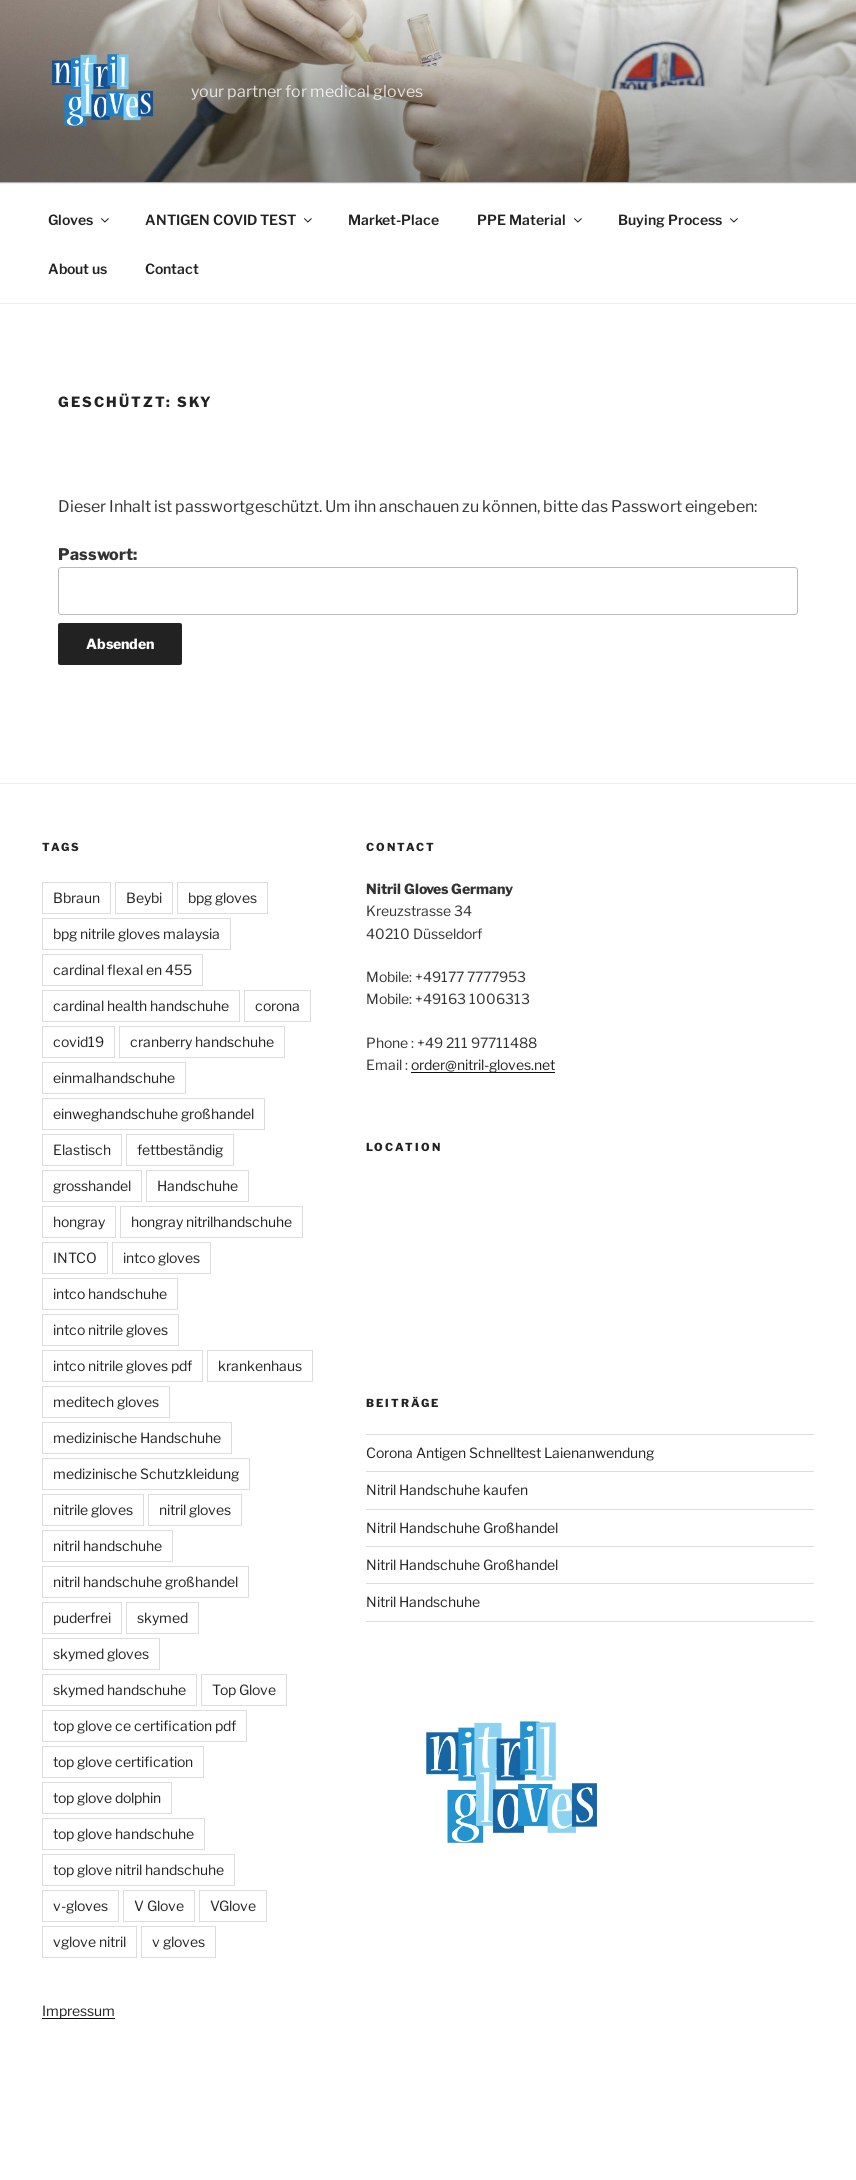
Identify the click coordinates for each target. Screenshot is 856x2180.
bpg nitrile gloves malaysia (136, 933)
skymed (162, 1617)
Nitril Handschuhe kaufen (447, 1489)
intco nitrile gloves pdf (122, 1365)
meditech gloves (106, 1401)
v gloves (178, 1941)
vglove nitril (89, 1941)
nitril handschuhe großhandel (145, 1581)
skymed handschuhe (119, 1689)
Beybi (144, 897)
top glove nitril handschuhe (138, 1869)
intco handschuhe (110, 1293)
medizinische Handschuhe (137, 1437)
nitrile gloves (93, 1509)
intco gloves (161, 1257)
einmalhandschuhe (114, 1077)
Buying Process (679, 219)
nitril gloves (195, 1509)
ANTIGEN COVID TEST (230, 219)
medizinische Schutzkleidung (146, 1473)
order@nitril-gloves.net (483, 1064)
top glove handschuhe (123, 1833)
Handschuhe (197, 1185)
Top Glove (244, 1689)
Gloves (80, 219)
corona (277, 1005)
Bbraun (76, 897)
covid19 (78, 1041)
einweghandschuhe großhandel (153, 1113)
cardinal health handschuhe (141, 1005)
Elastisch (82, 1149)
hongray (79, 1221)
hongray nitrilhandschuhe (211, 1221)
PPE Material (531, 219)
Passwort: (428, 580)
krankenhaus (260, 1365)
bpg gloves (222, 897)
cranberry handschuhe (202, 1041)
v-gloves (80, 1905)
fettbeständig (180, 1149)
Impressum (78, 2010)
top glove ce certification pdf (144, 1725)
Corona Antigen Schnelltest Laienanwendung (510, 1452)
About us (77, 268)
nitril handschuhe (107, 1545)
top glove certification (123, 1761)
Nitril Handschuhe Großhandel (462, 1527)
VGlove (233, 1905)
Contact (172, 268)
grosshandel (92, 1185)
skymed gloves (101, 1653)
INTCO (75, 1257)
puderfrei (82, 1617)
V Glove (159, 1905)
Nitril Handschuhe (423, 1601)
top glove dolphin (107, 1797)
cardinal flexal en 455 (122, 969)
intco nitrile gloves (110, 1329)
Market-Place (393, 219)
